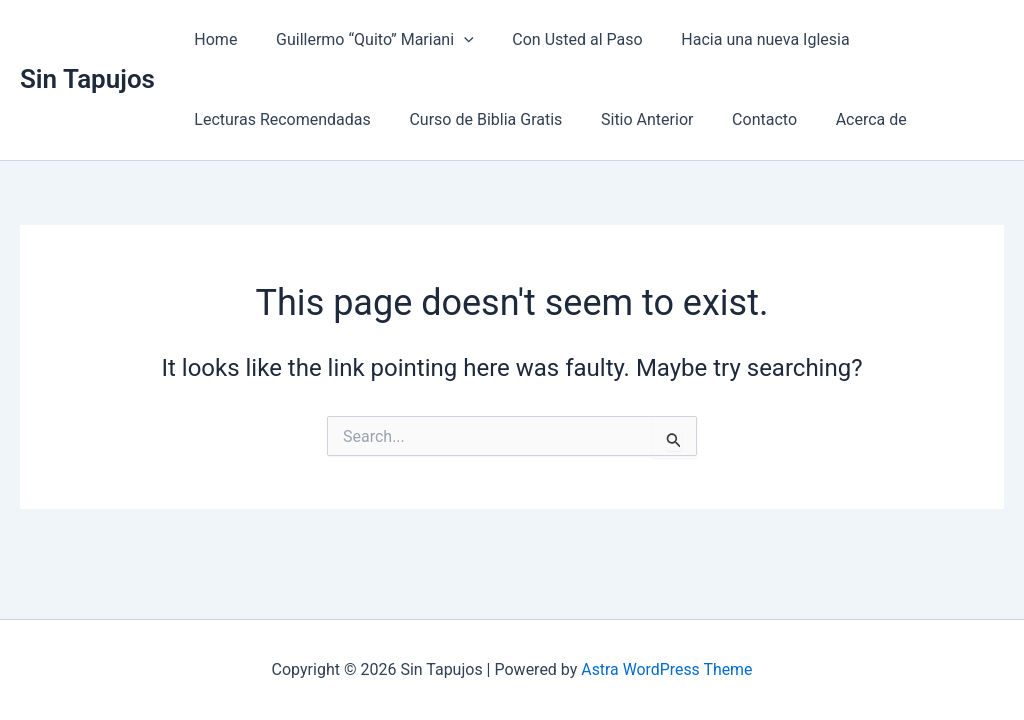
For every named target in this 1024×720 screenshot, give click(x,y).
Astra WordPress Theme (667, 669)
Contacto (741, 119)
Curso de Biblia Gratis (475, 119)
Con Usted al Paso (561, 39)
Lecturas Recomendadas (279, 119)
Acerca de (841, 119)
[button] (454, 40)
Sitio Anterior (630, 119)
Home (212, 39)
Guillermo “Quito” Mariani (365, 40)
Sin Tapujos (87, 79)
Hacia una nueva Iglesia (742, 39)
